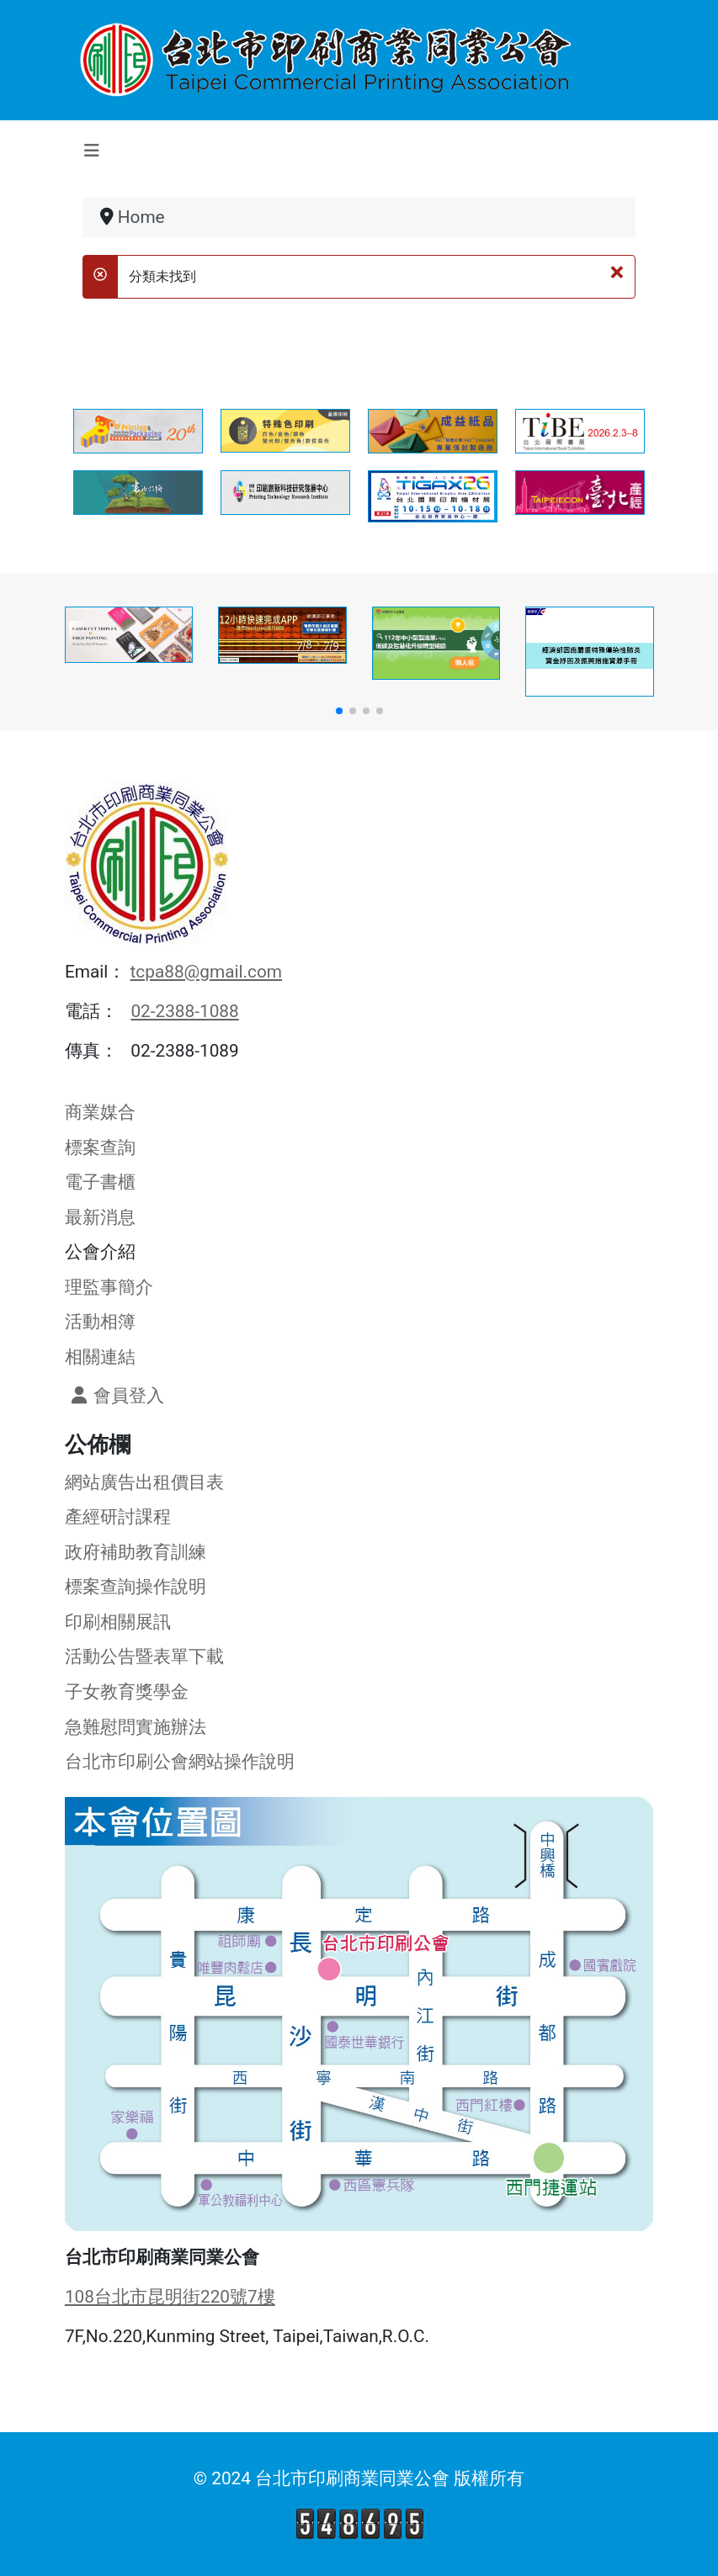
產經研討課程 (118, 1517)
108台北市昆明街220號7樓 (170, 2297)
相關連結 (100, 1357)
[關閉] (617, 272)
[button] (339, 711)
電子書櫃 (100, 1182)
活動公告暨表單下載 (144, 1656)
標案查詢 (100, 1147)
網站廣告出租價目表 (144, 1482)
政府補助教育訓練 (135, 1552)
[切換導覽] (91, 150)
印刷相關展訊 (118, 1622)
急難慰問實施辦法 (135, 1727)
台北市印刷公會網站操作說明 (180, 1762)
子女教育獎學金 (127, 1692)
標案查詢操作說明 (135, 1587)
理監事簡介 (109, 1287)
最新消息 (100, 1217)
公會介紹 (100, 1252)
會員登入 (114, 1396)
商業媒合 (100, 1112)
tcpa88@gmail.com (206, 972)
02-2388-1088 (184, 1011)
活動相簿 (100, 1322)
